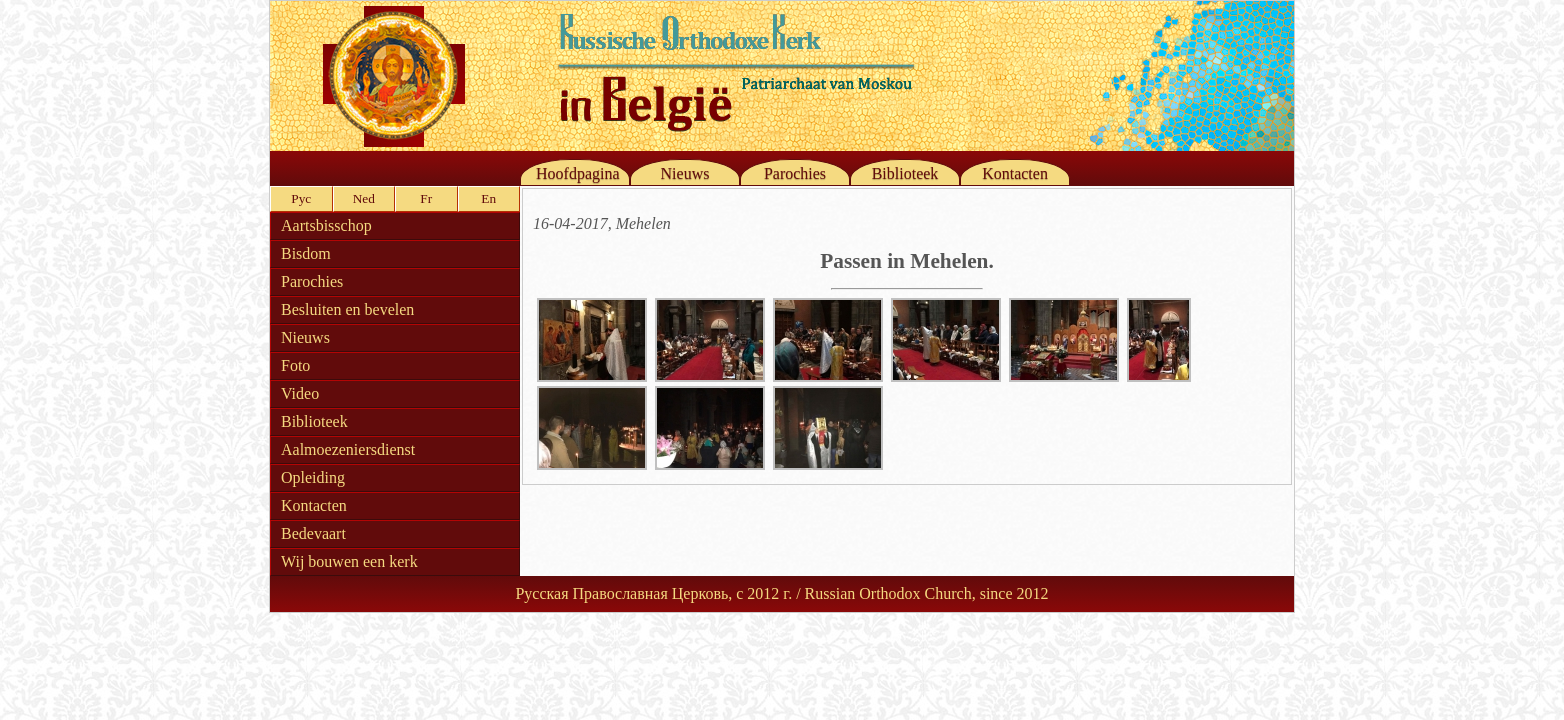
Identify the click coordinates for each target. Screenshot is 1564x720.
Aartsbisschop (326, 225)
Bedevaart (313, 533)
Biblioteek (905, 173)
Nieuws (685, 173)
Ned (364, 198)
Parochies (795, 173)
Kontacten (1015, 173)
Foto (295, 365)
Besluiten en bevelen (347, 309)
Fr (426, 198)
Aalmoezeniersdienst (348, 449)
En (488, 198)
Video (300, 393)
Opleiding (313, 477)
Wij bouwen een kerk (349, 561)
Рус (301, 198)
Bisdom (306, 253)
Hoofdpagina (578, 173)
